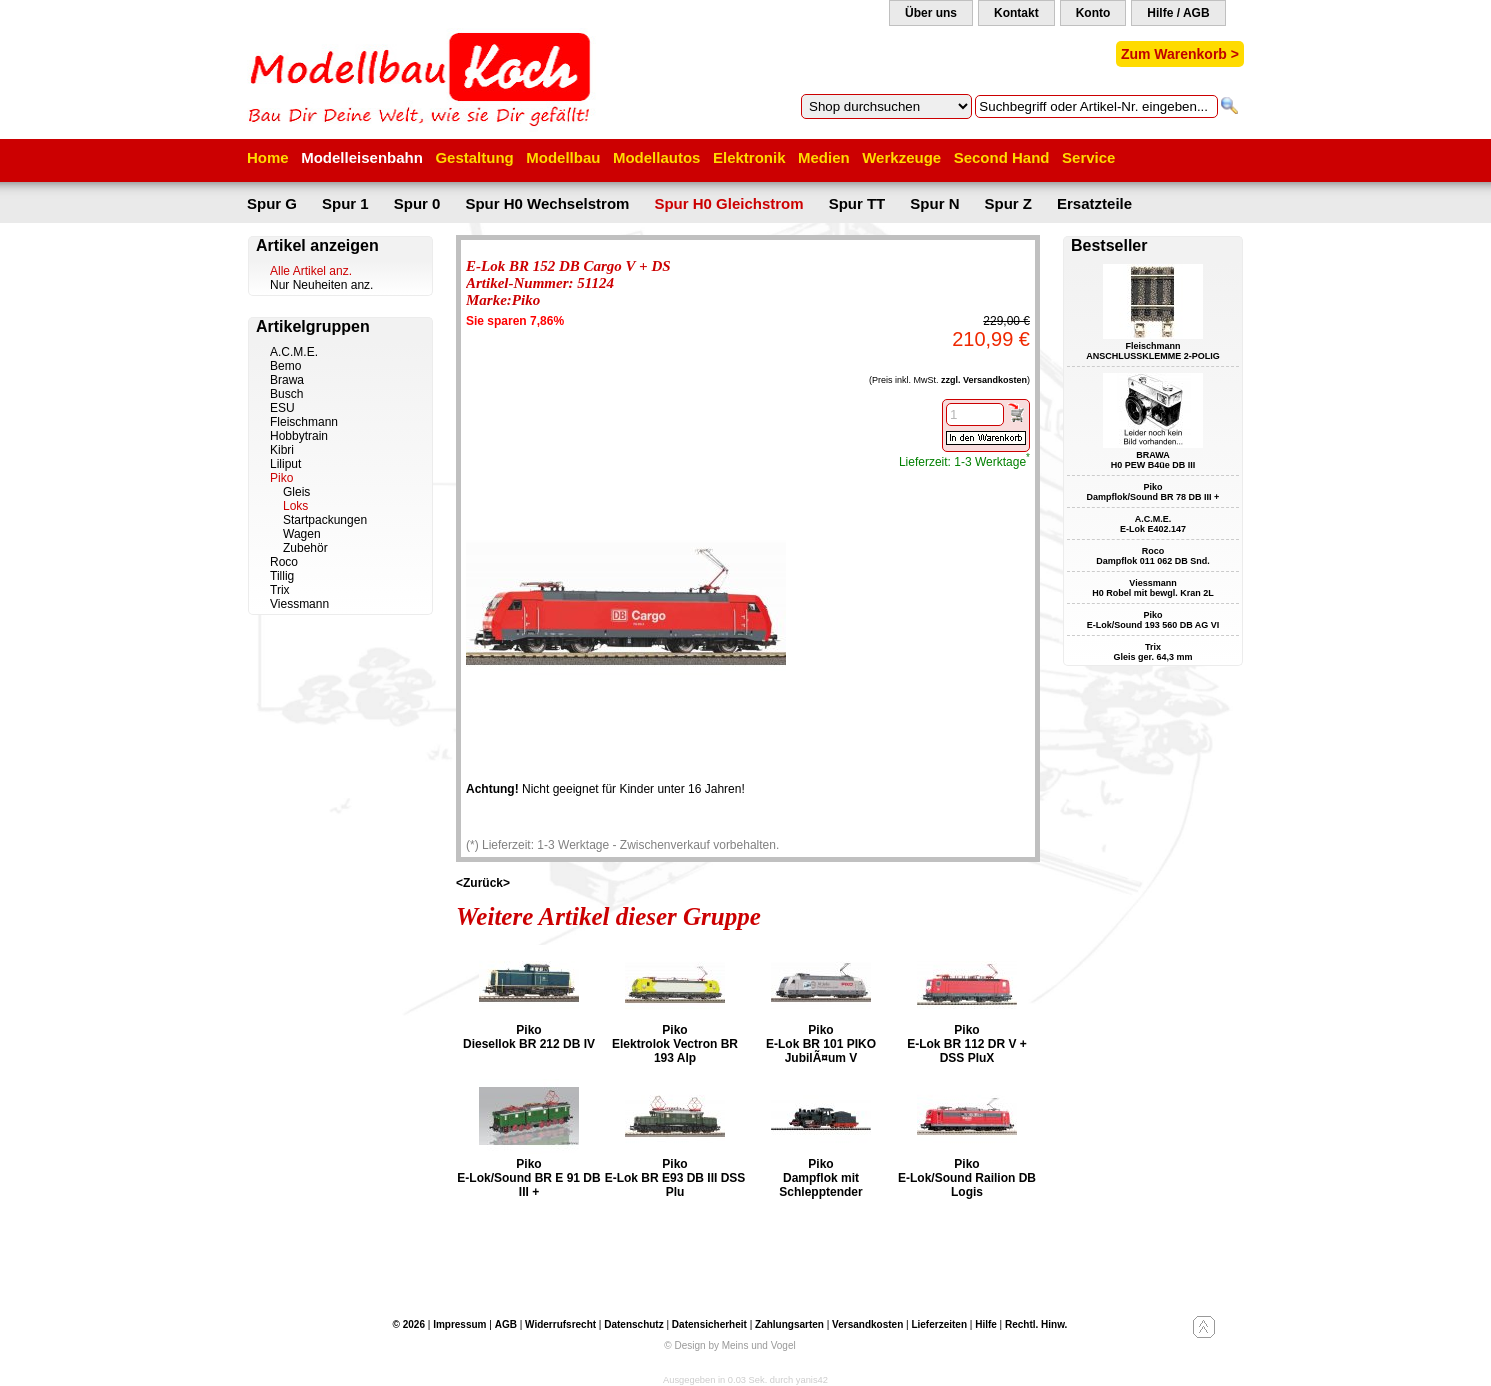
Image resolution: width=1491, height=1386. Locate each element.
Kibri (282, 450)
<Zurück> (483, 883)
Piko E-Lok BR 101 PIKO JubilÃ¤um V (821, 1044)
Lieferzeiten (939, 1324)
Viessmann (299, 604)
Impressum (459, 1324)
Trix (280, 590)
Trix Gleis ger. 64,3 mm (1152, 652)
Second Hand (1002, 157)
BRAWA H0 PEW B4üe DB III (1153, 460)
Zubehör (305, 548)
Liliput (285, 464)
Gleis (296, 492)
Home (268, 157)
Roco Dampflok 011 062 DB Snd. (1153, 556)
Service (1088, 157)
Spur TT (857, 203)
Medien (824, 157)
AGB (506, 1324)
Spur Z (1009, 203)
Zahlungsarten (789, 1324)
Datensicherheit (709, 1324)
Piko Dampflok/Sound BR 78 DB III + (1153, 492)
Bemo (285, 366)
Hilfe (986, 1324)
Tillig (282, 576)
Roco (284, 562)
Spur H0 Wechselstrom (547, 203)
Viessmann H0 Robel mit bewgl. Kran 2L (1153, 588)
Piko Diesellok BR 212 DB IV (529, 1037)
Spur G (272, 203)
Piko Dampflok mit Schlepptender (820, 1178)
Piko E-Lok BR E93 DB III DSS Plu (675, 1178)
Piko (281, 478)
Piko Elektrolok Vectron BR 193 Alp (675, 1044)
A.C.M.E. (294, 352)
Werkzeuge (901, 157)
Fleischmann (304, 422)
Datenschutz (633, 1324)
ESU (282, 408)
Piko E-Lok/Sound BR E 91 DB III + (528, 1178)
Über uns (931, 13)
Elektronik (749, 157)
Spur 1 (345, 203)
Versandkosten (867, 1324)
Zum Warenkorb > (1180, 54)
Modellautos (657, 157)
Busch (286, 394)
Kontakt (1016, 13)
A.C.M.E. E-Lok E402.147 (1153, 524)
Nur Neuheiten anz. (321, 285)
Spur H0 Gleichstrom (728, 203)
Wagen (302, 534)
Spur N (934, 203)
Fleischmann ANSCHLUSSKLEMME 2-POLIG (1153, 351)
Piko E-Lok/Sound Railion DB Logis (967, 1178)
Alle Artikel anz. (311, 271)
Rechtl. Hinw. (1036, 1324)
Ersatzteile (1094, 203)
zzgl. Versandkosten (984, 380)
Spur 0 (417, 203)
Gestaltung (474, 157)
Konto (1093, 13)
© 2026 (409, 1324)
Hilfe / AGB (1178, 13)
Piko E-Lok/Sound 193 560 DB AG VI (1153, 620)
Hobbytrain (299, 436)
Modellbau (563, 157)
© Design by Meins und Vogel (729, 1345)
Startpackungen (325, 520)
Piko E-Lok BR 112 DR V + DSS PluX (967, 1044)
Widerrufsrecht (560, 1324)
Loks (295, 506)
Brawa (287, 380)
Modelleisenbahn (362, 157)
